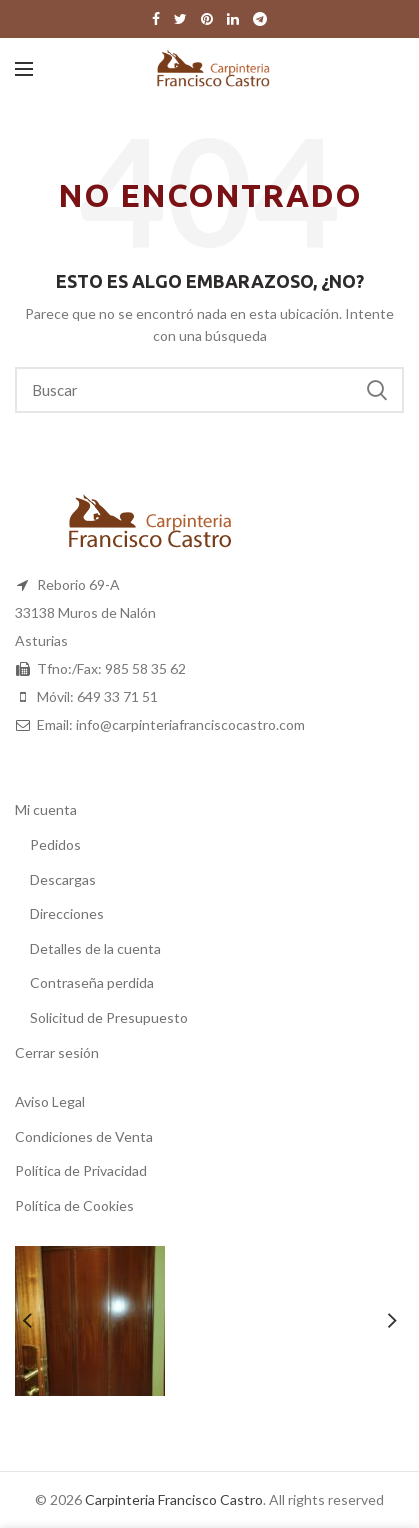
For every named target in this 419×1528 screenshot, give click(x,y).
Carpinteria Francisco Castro (174, 1499)
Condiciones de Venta (84, 1136)
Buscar (377, 390)
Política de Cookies (74, 1205)
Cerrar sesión (57, 1052)
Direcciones (67, 913)
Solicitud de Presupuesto (109, 1017)
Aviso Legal (50, 1101)
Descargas (63, 879)
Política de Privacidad (81, 1170)
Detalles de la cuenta (95, 948)
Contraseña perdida (92, 982)
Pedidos (55, 844)
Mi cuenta (46, 809)
